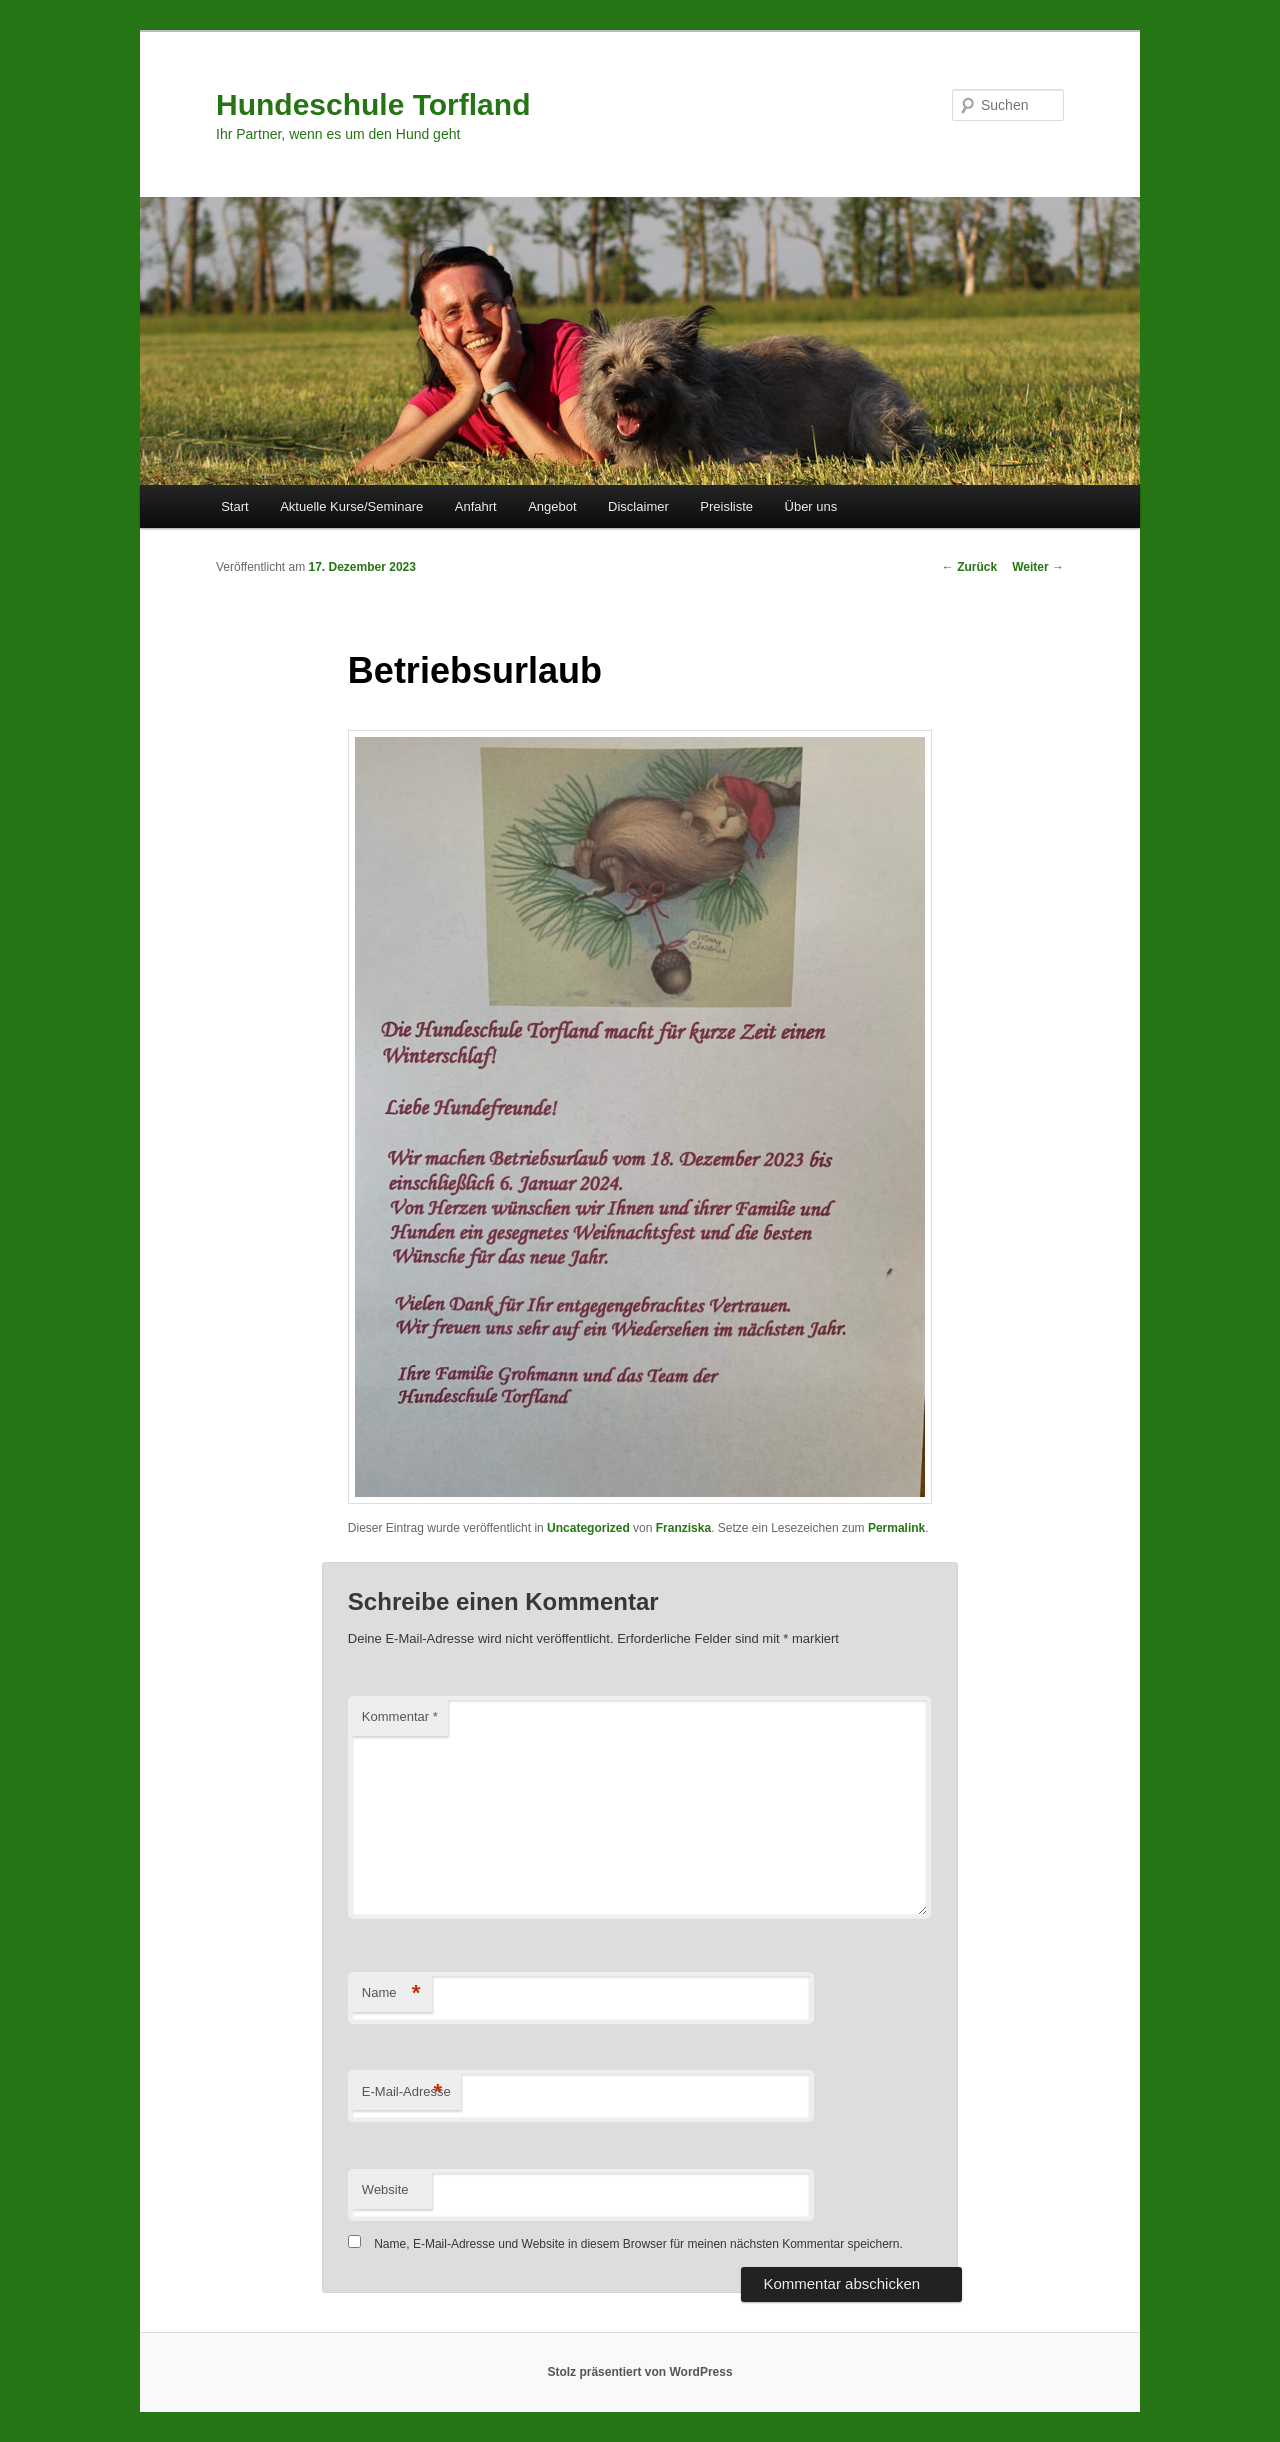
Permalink (896, 1528)
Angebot (552, 506)
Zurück (969, 567)
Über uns (811, 506)
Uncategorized (588, 1528)
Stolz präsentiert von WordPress (639, 2372)
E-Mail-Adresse (406, 2092)
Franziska (683, 1528)
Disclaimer (638, 506)
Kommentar (400, 1716)
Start (234, 506)
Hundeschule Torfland (373, 104)
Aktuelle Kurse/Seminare (351, 506)
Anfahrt (476, 506)
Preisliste (726, 506)
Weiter (1038, 567)
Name (391, 1993)
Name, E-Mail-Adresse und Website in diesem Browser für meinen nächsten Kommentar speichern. (638, 2244)
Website (385, 2189)
